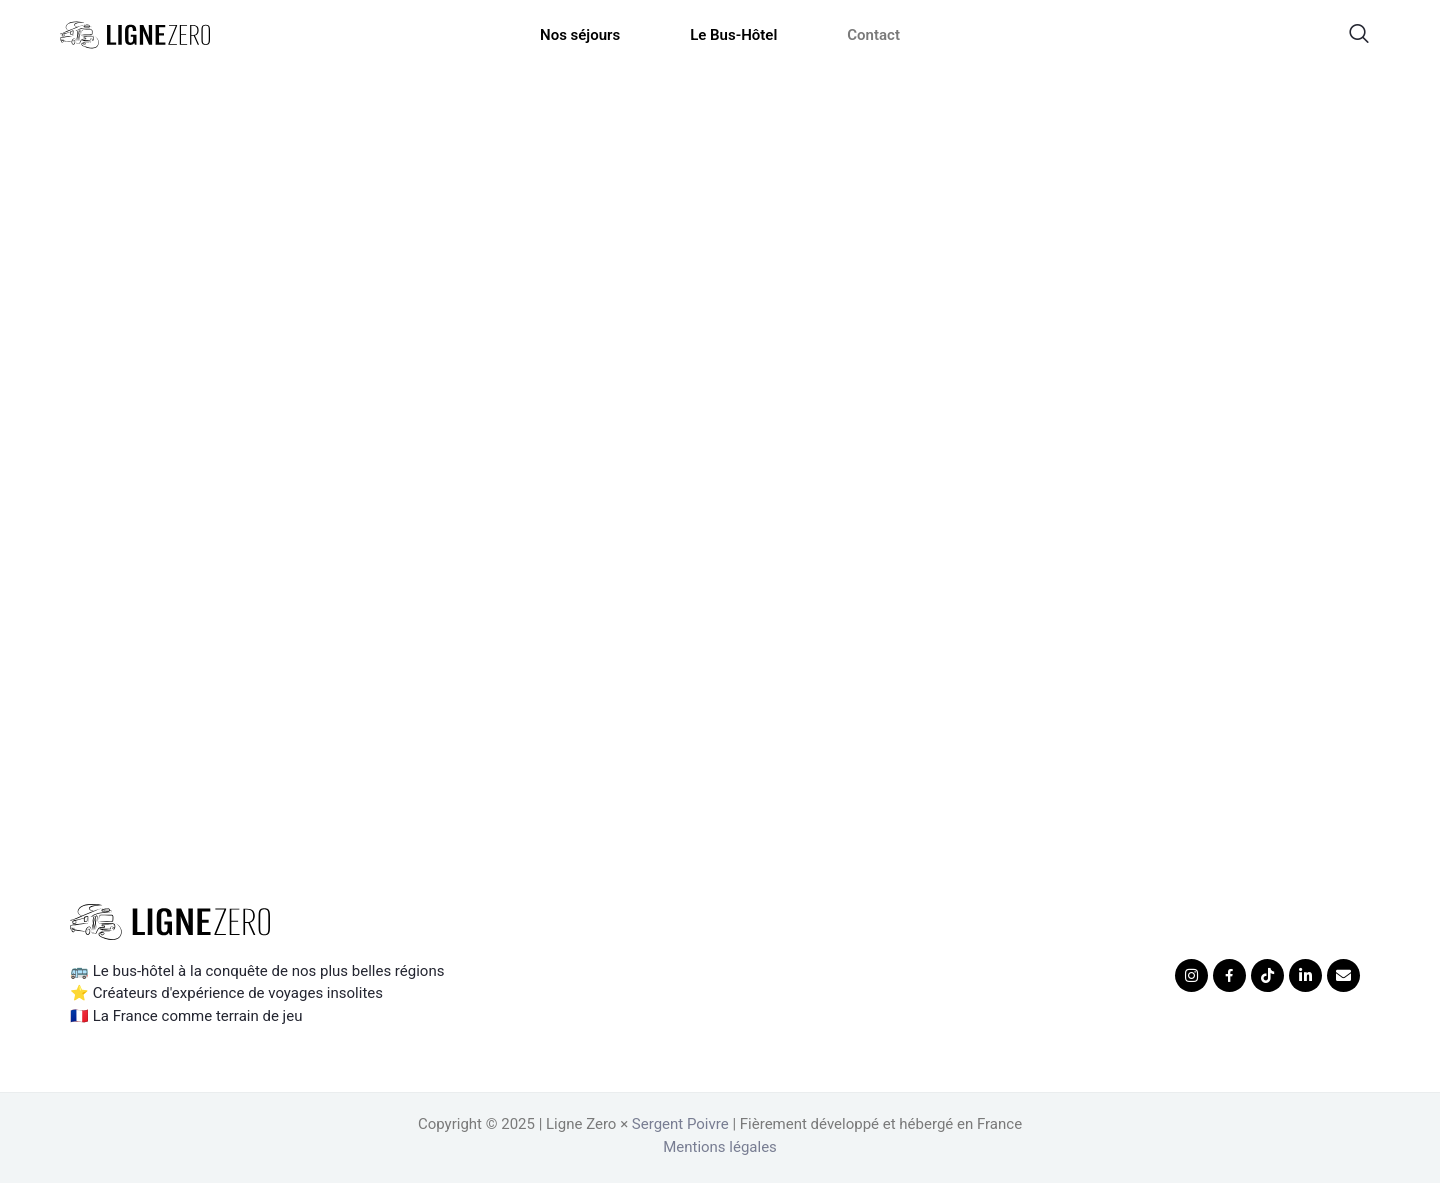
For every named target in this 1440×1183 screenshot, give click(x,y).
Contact (873, 35)
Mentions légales (720, 1147)
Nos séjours (580, 35)
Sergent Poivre (680, 1124)
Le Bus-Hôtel (733, 35)
